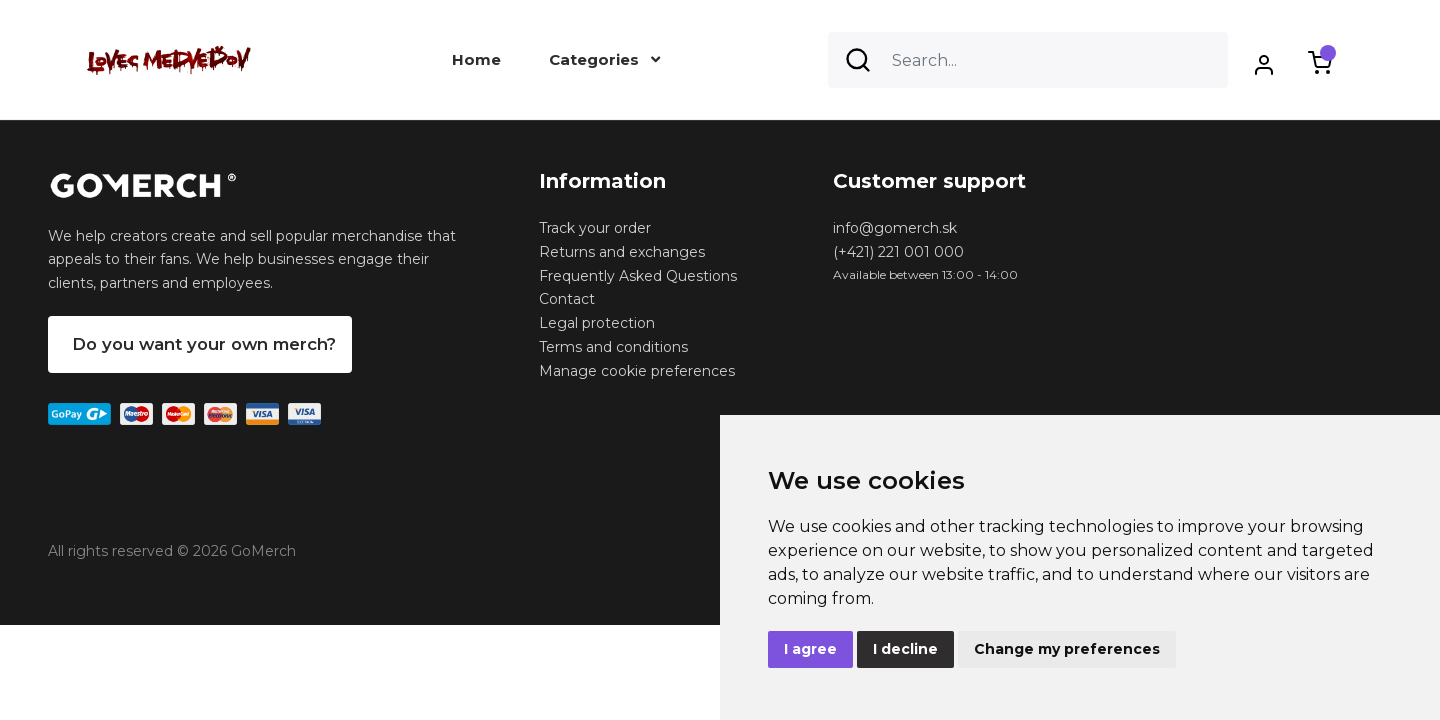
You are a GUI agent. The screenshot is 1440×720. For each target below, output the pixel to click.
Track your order (595, 228)
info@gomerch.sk (895, 228)
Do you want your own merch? (204, 344)
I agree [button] (810, 649)
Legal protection (597, 323)
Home (476, 59)
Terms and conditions (613, 347)
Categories (604, 59)
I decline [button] (905, 649)
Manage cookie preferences (637, 371)
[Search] (1028, 60)
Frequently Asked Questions (638, 276)
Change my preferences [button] (1067, 649)
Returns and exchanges (622, 252)
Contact (567, 299)
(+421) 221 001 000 (898, 252)
